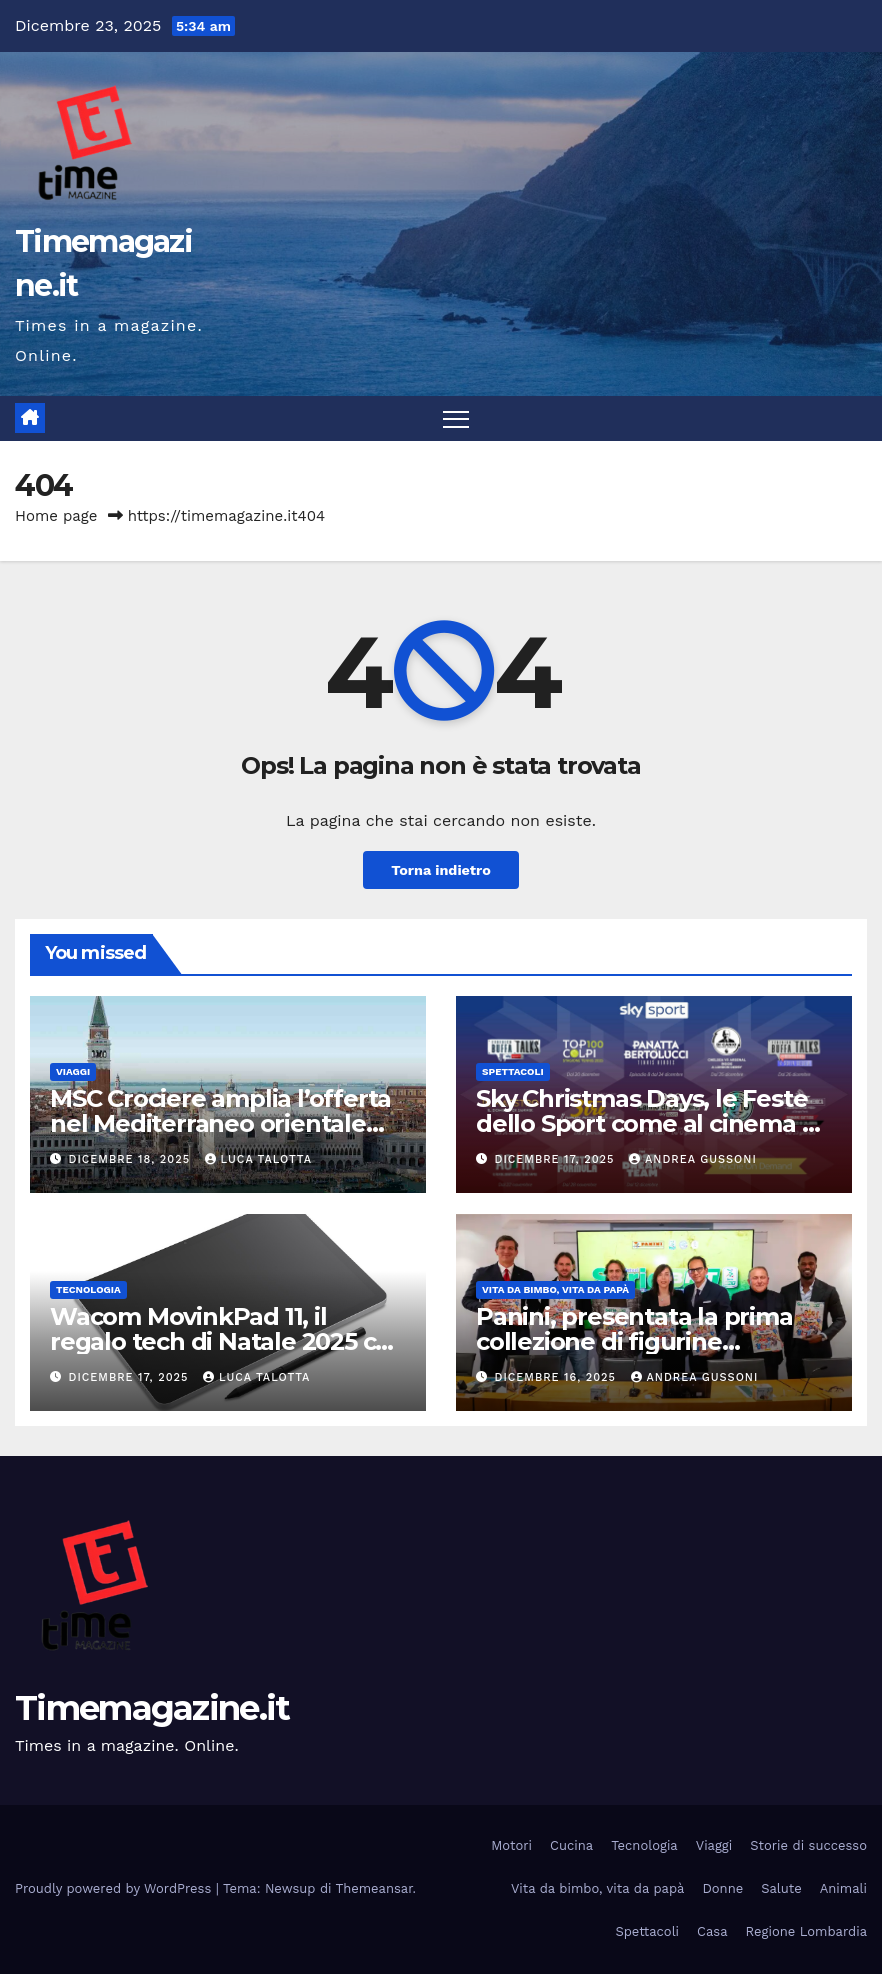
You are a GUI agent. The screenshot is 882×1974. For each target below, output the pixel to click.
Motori (511, 1845)
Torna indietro (441, 870)
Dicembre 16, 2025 (558, 1377)
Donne (722, 1888)
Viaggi (73, 1071)
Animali (843, 1888)
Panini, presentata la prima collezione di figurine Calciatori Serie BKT (634, 1341)
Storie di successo (808, 1845)
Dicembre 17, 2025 (557, 1159)
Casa (712, 1931)
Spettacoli (513, 1071)
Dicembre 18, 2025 (132, 1159)
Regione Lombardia (806, 1931)
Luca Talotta (258, 1159)
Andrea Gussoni (693, 1159)
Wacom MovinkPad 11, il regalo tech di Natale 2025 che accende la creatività (228, 1341)
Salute (781, 1888)
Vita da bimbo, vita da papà (555, 1289)
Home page (56, 516)
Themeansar (374, 1888)
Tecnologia (88, 1289)
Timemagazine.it (152, 1708)
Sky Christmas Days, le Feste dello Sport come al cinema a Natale (645, 1123)
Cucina (571, 1845)
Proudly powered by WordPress (115, 1888)
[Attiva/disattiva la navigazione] (456, 418)
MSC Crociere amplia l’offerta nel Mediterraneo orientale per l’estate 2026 (220, 1123)
